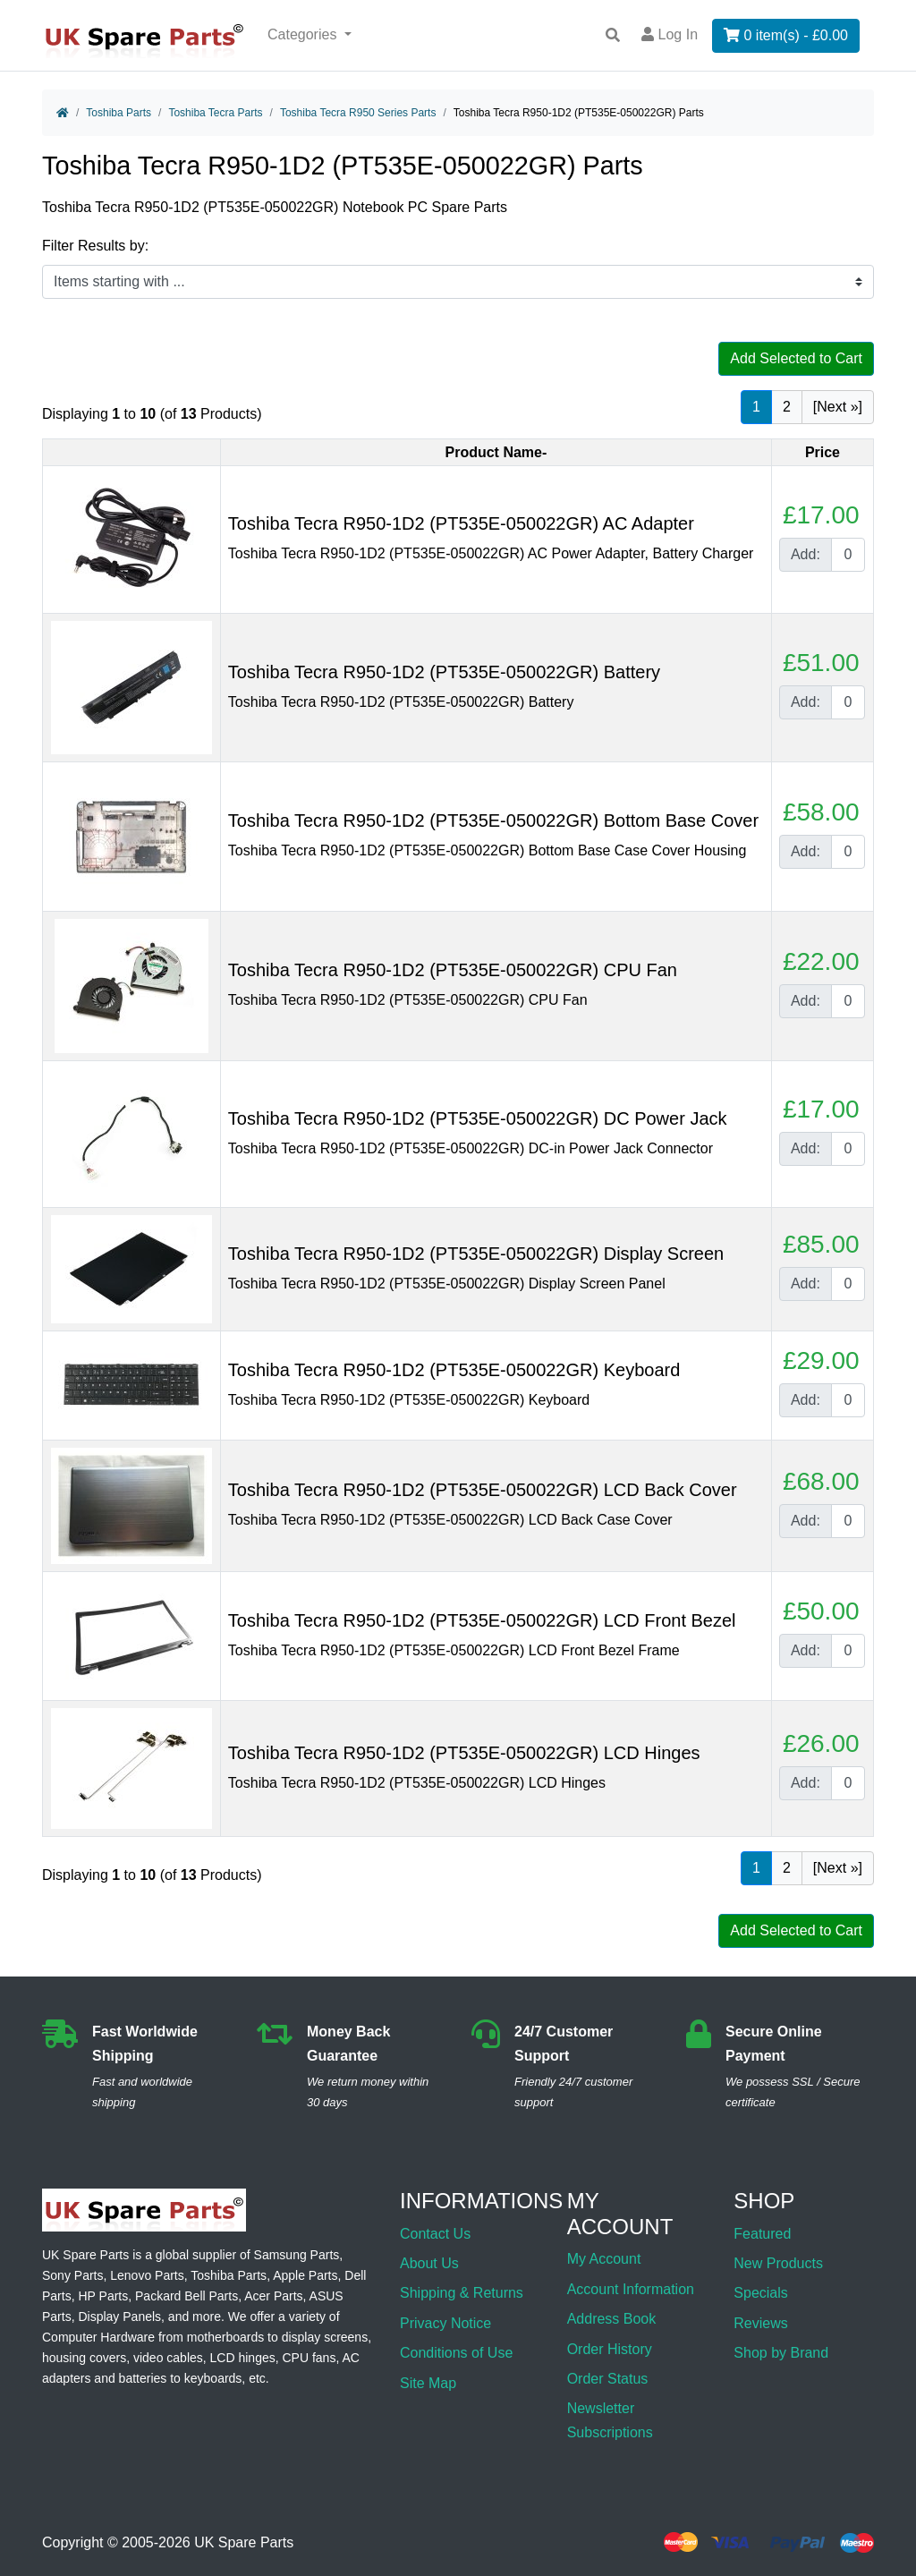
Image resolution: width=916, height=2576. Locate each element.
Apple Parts (305, 2275)
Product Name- (496, 452)
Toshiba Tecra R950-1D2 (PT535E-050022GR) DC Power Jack (477, 1118)
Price (822, 452)
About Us (429, 2263)
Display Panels (119, 2316)
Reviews (760, 2323)
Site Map (428, 2383)
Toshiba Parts (118, 112)
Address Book (612, 2318)
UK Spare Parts (243, 2542)
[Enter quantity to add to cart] (848, 555)
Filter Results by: (95, 245)
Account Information (630, 2289)
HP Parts (103, 2296)
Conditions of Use (456, 2352)
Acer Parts (273, 2296)
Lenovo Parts (147, 2275)
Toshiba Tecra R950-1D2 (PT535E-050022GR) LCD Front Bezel (482, 1620)
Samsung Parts (297, 2255)
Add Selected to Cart (796, 358)
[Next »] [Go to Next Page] (837, 406)
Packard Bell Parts (186, 2296)
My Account (604, 2258)
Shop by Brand (781, 2352)
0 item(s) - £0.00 (786, 35)
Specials (760, 2292)
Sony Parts (72, 2275)
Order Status (608, 2378)
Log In (669, 34)
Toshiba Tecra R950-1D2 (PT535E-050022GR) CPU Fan (452, 970)
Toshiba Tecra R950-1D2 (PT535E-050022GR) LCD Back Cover (482, 1490)
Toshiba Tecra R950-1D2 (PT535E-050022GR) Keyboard (454, 1370)
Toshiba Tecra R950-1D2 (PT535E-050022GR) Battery (444, 672)
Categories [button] (304, 34)
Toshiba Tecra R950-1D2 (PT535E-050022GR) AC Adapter (461, 523)
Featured (762, 2233)
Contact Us (435, 2233)
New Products (778, 2263)
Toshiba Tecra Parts (215, 112)
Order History (609, 2349)
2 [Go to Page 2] (787, 406)
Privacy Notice (445, 2323)
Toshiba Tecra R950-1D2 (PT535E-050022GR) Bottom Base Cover (493, 820)
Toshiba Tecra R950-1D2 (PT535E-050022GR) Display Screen (476, 1253)
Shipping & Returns (461, 2292)
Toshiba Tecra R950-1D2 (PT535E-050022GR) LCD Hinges (464, 1753)
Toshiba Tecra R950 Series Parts (358, 112)
